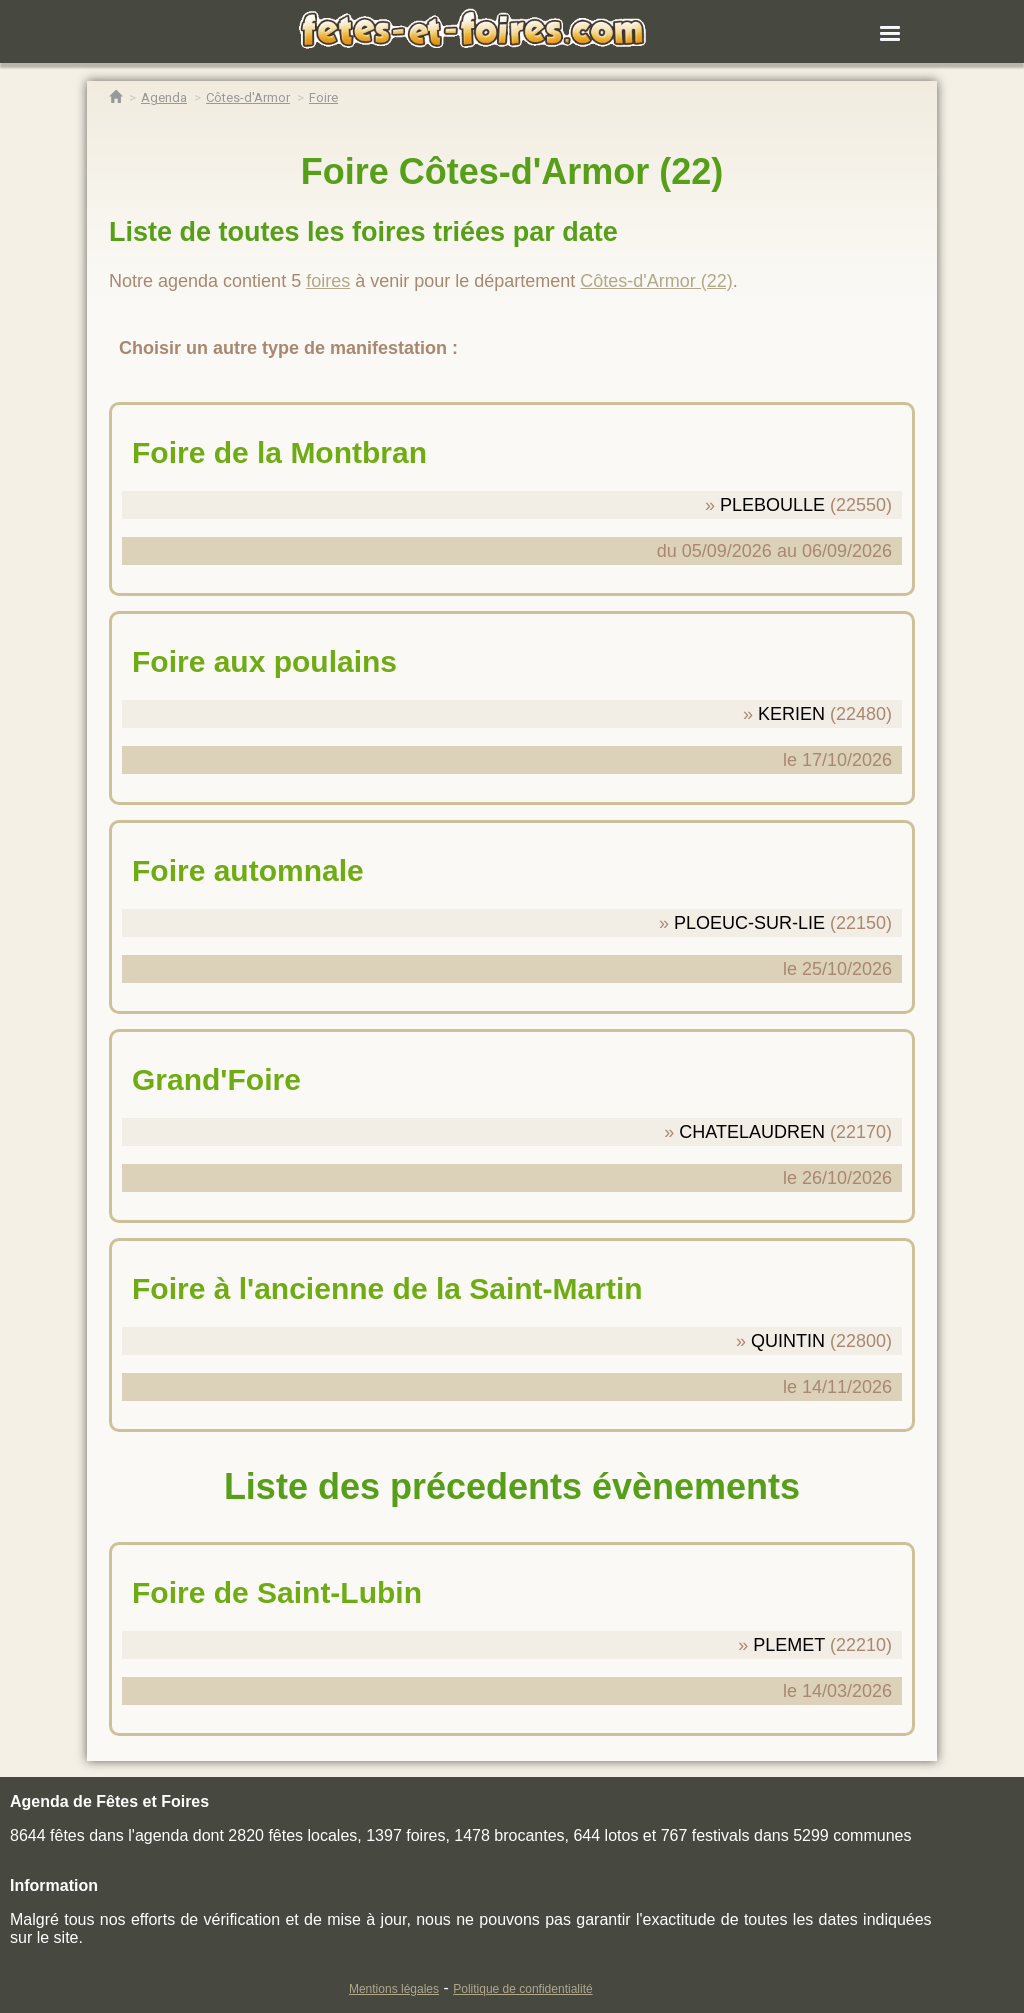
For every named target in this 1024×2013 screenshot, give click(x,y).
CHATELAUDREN (752, 1132)
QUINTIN (788, 1341)
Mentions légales (394, 1989)
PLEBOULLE (772, 505)
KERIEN (791, 714)
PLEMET (789, 1645)
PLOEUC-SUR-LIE (749, 923)
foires (328, 281)
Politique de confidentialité (522, 1989)
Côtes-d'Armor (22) (656, 281)
